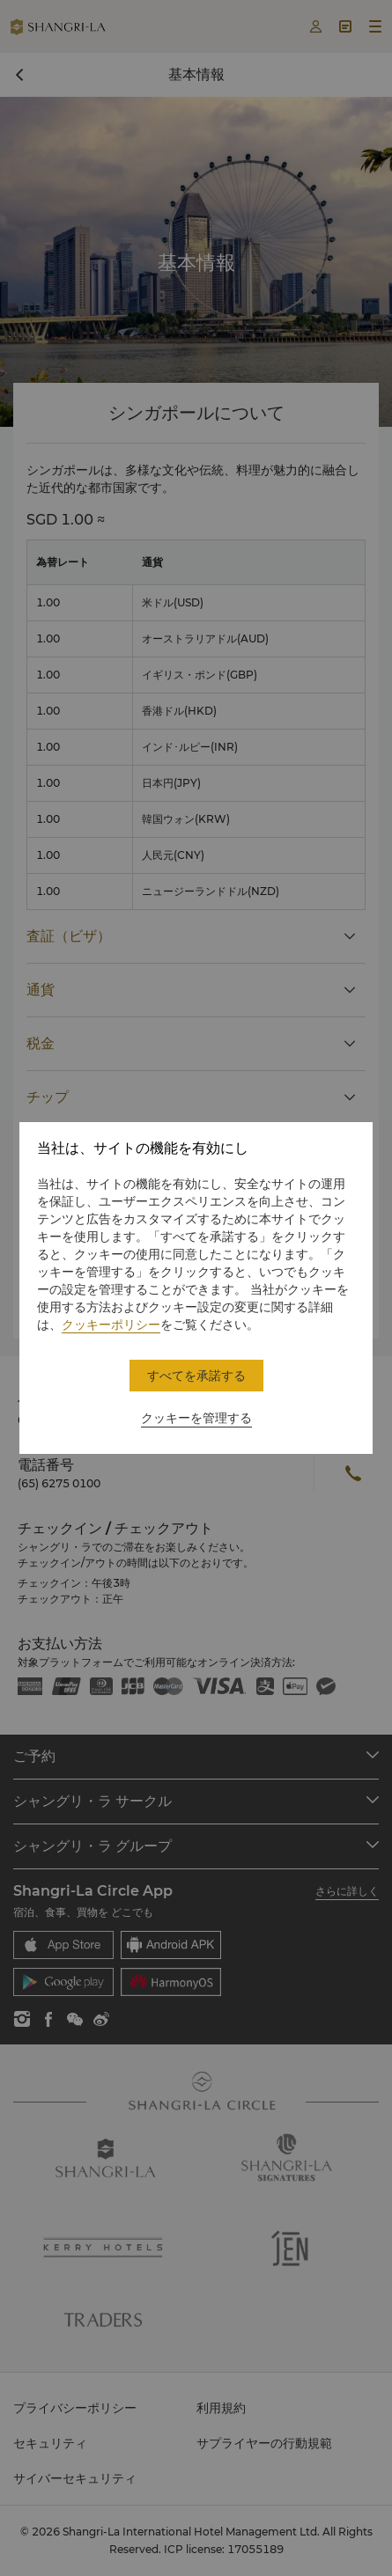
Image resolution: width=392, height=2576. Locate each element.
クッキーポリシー (111, 1324)
